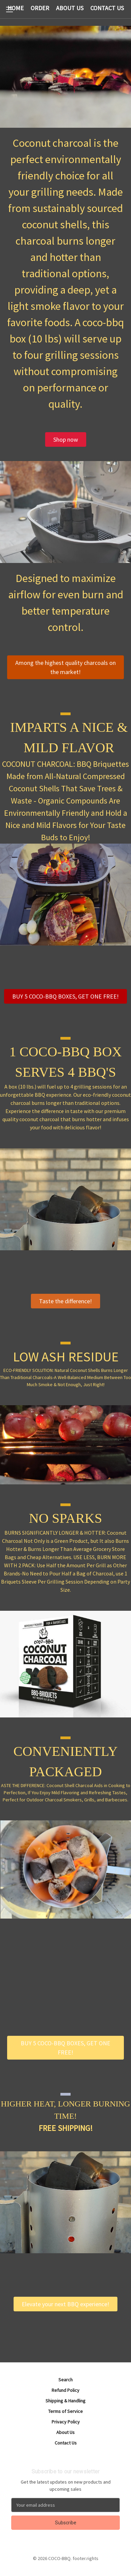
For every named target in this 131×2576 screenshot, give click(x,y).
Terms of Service (65, 2411)
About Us (65, 2432)
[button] (65, 439)
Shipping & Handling (65, 2401)
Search (65, 2380)
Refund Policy (65, 2390)
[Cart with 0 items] (127, 9)
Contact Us (66, 2443)
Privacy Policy (66, 2422)
